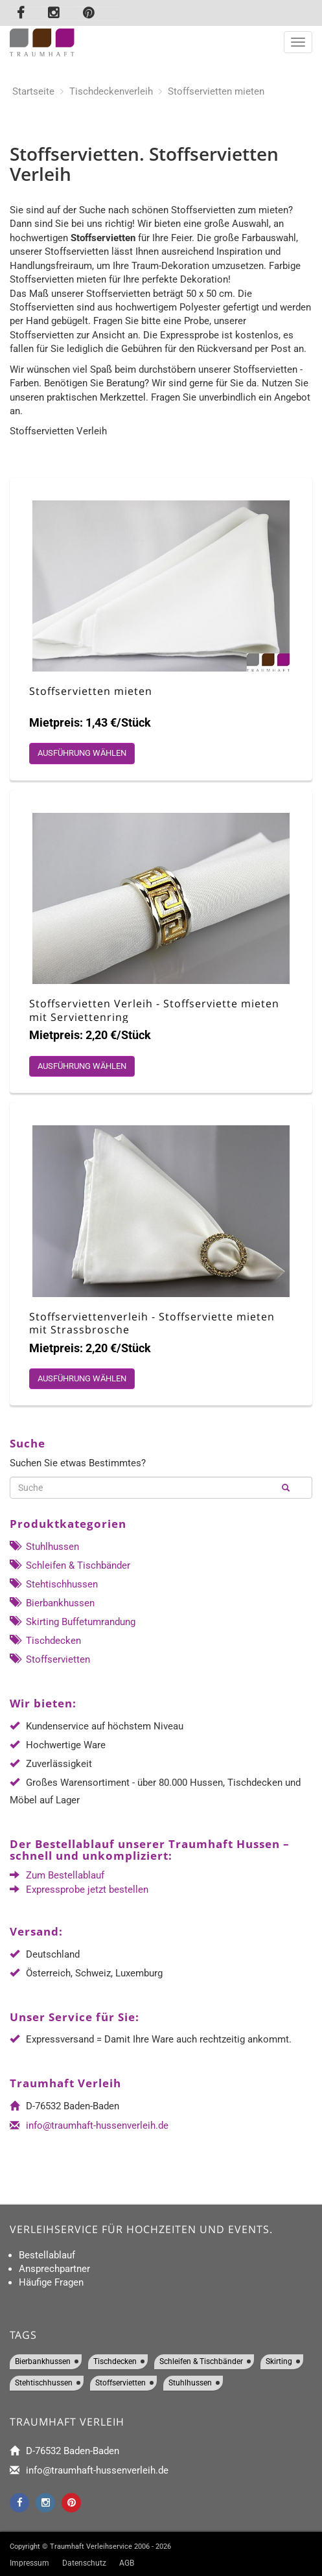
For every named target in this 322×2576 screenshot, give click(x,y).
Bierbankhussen (52, 1603)
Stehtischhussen (54, 1584)
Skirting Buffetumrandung (72, 1622)
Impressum (29, 2563)
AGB (126, 2563)
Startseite (33, 91)
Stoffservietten (50, 1659)
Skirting (279, 2361)
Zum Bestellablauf (65, 1875)
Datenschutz (84, 2563)
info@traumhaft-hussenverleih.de (97, 2125)
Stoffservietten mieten (216, 91)
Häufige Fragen (51, 2282)
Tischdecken (45, 1640)
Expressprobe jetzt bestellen (87, 1889)
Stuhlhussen (44, 1546)
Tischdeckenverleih (111, 91)
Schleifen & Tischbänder (70, 1565)
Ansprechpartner (54, 2269)
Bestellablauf (47, 2255)
